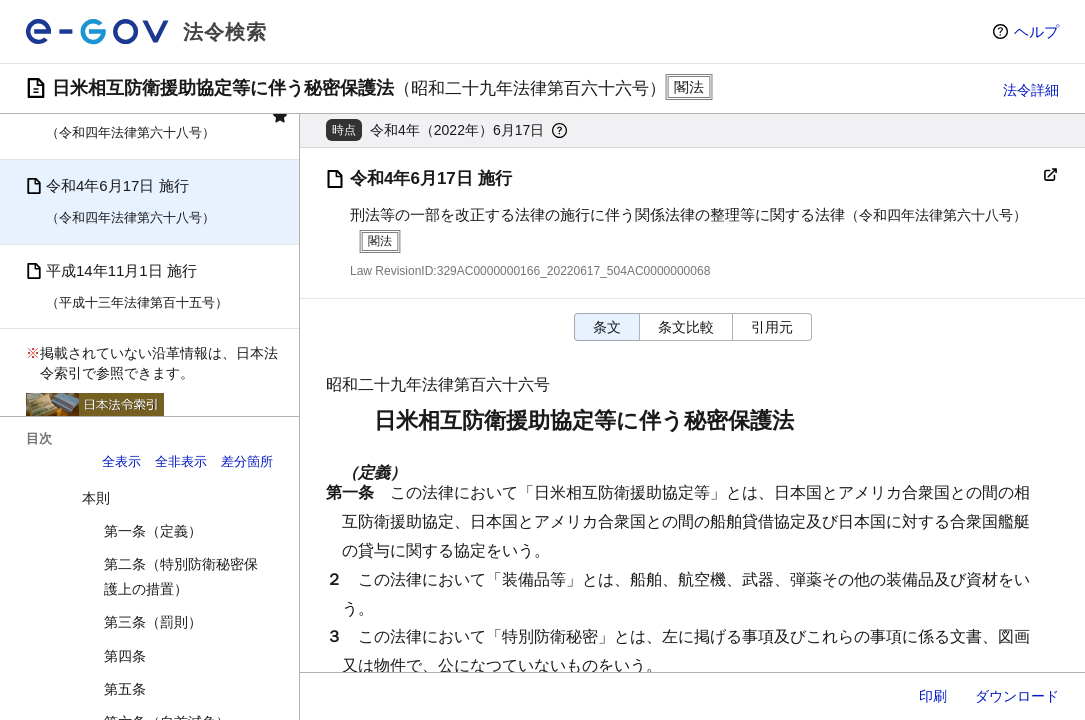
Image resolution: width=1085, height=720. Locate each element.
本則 (96, 498)
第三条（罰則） (153, 622)
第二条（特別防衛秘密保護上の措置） (181, 576)
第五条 (125, 689)
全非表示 (181, 461)
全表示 (121, 461)
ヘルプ (1036, 31)
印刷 (933, 696)
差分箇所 (247, 461)
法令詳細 (1031, 90)
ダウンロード (1017, 696)
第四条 (125, 656)
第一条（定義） (153, 531)
